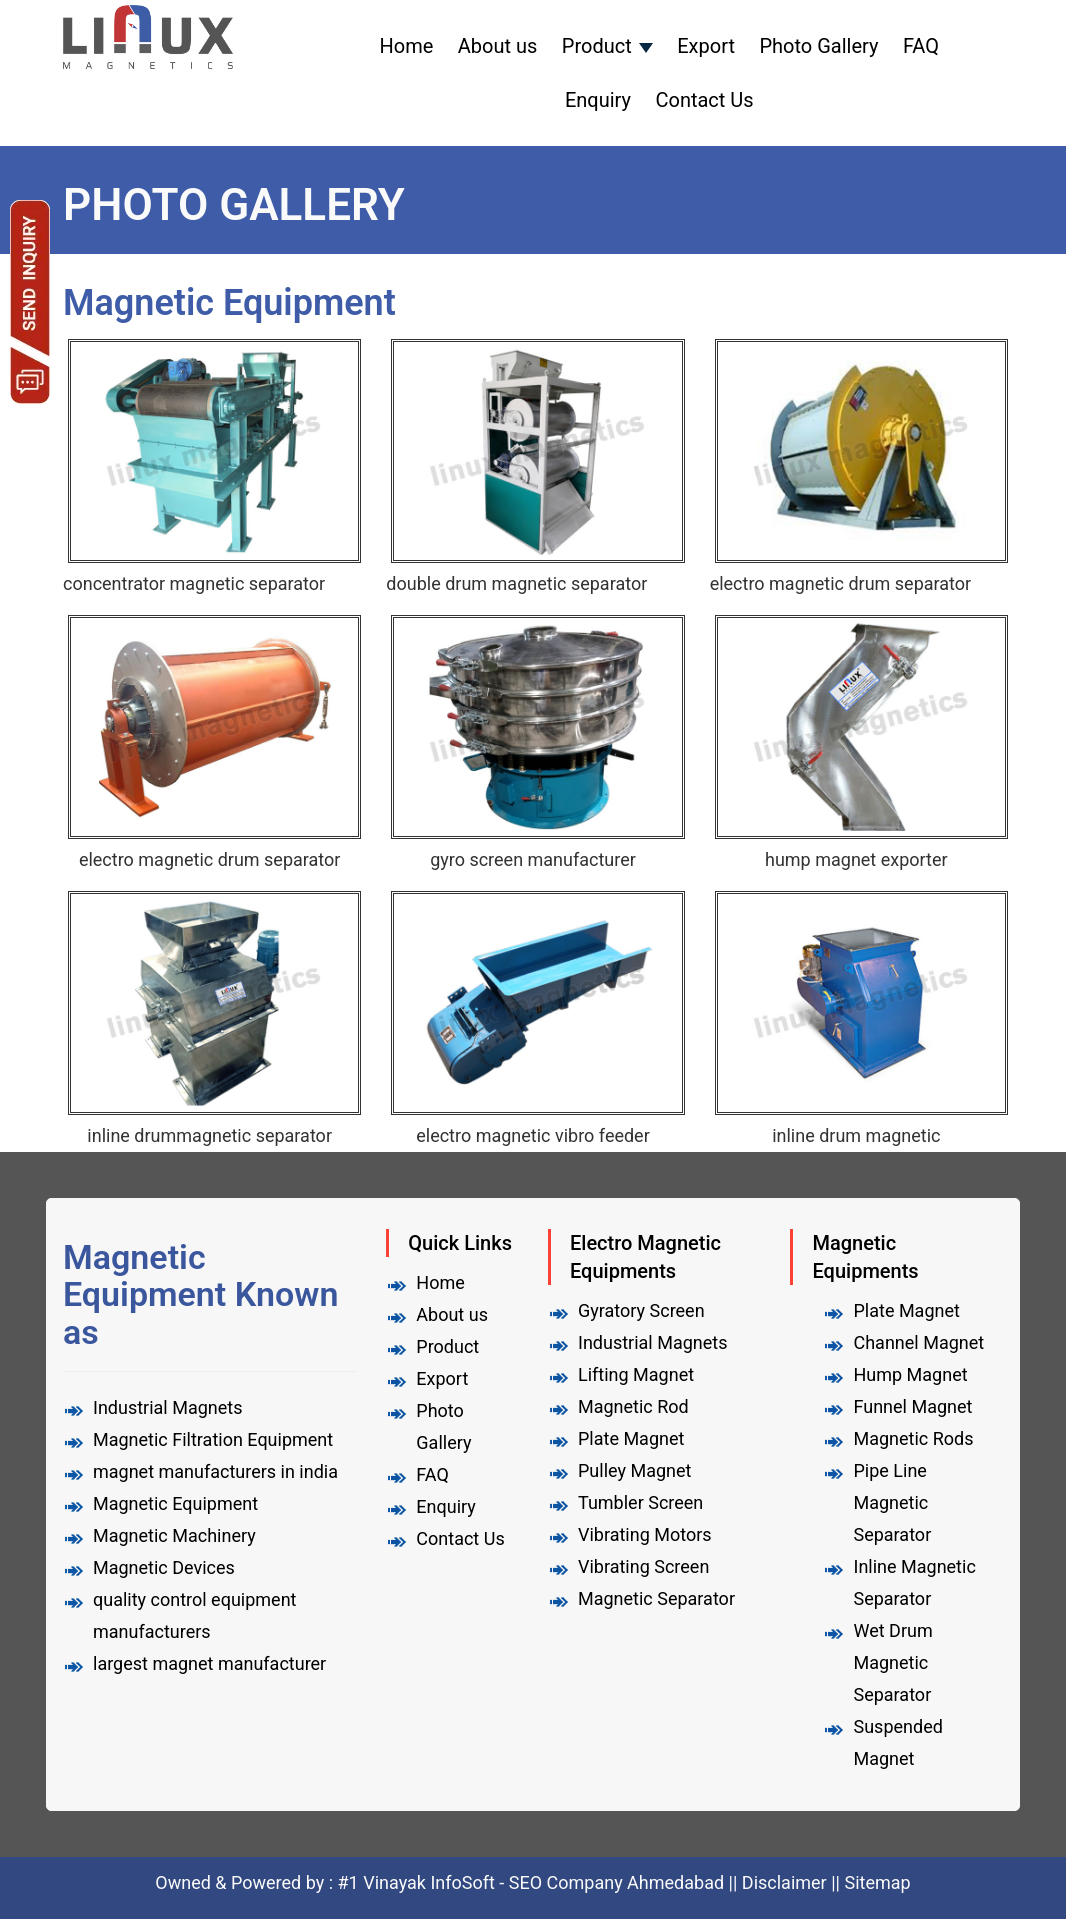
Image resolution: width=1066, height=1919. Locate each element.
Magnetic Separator (656, 1598)
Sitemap (877, 1882)
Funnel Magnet (912, 1406)
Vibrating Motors (645, 1534)
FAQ (921, 46)
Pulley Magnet (634, 1470)
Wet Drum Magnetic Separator (892, 1662)
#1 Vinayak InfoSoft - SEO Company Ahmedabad (533, 1882)
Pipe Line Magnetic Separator (892, 1502)
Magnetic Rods (913, 1438)
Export (706, 46)
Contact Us (704, 100)
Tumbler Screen (640, 1502)
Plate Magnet (631, 1438)
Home (407, 46)
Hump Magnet (910, 1374)
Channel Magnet (918, 1342)
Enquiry (598, 100)
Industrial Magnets (652, 1342)
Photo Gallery (818, 46)
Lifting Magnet (636, 1374)
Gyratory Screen (641, 1310)
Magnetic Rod (633, 1406)
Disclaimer (784, 1882)
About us (498, 46)
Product (597, 46)
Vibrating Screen (643, 1566)
